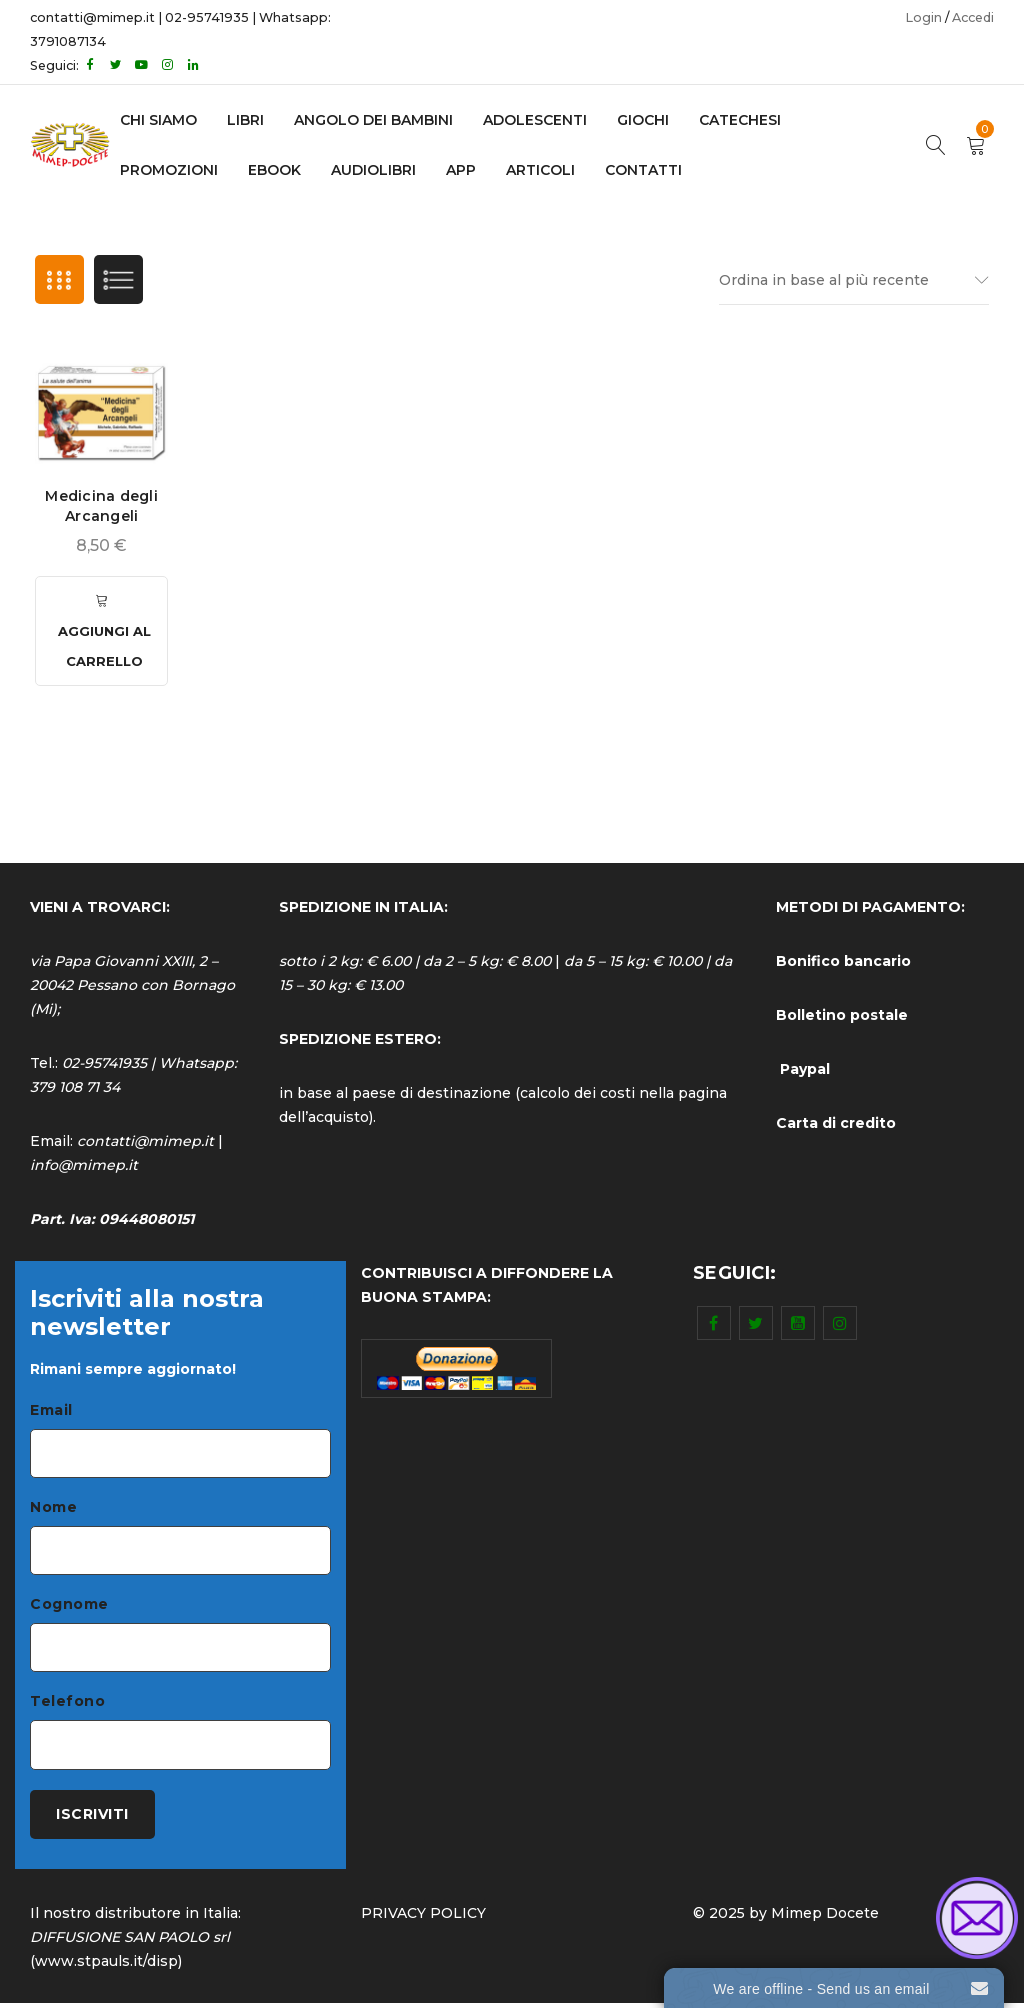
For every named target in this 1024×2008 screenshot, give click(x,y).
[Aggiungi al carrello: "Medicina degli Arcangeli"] (101, 632)
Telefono (67, 1705)
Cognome (69, 1607)
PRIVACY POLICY (423, 1918)
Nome (53, 1509)
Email (51, 1411)
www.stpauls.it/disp (106, 1966)
